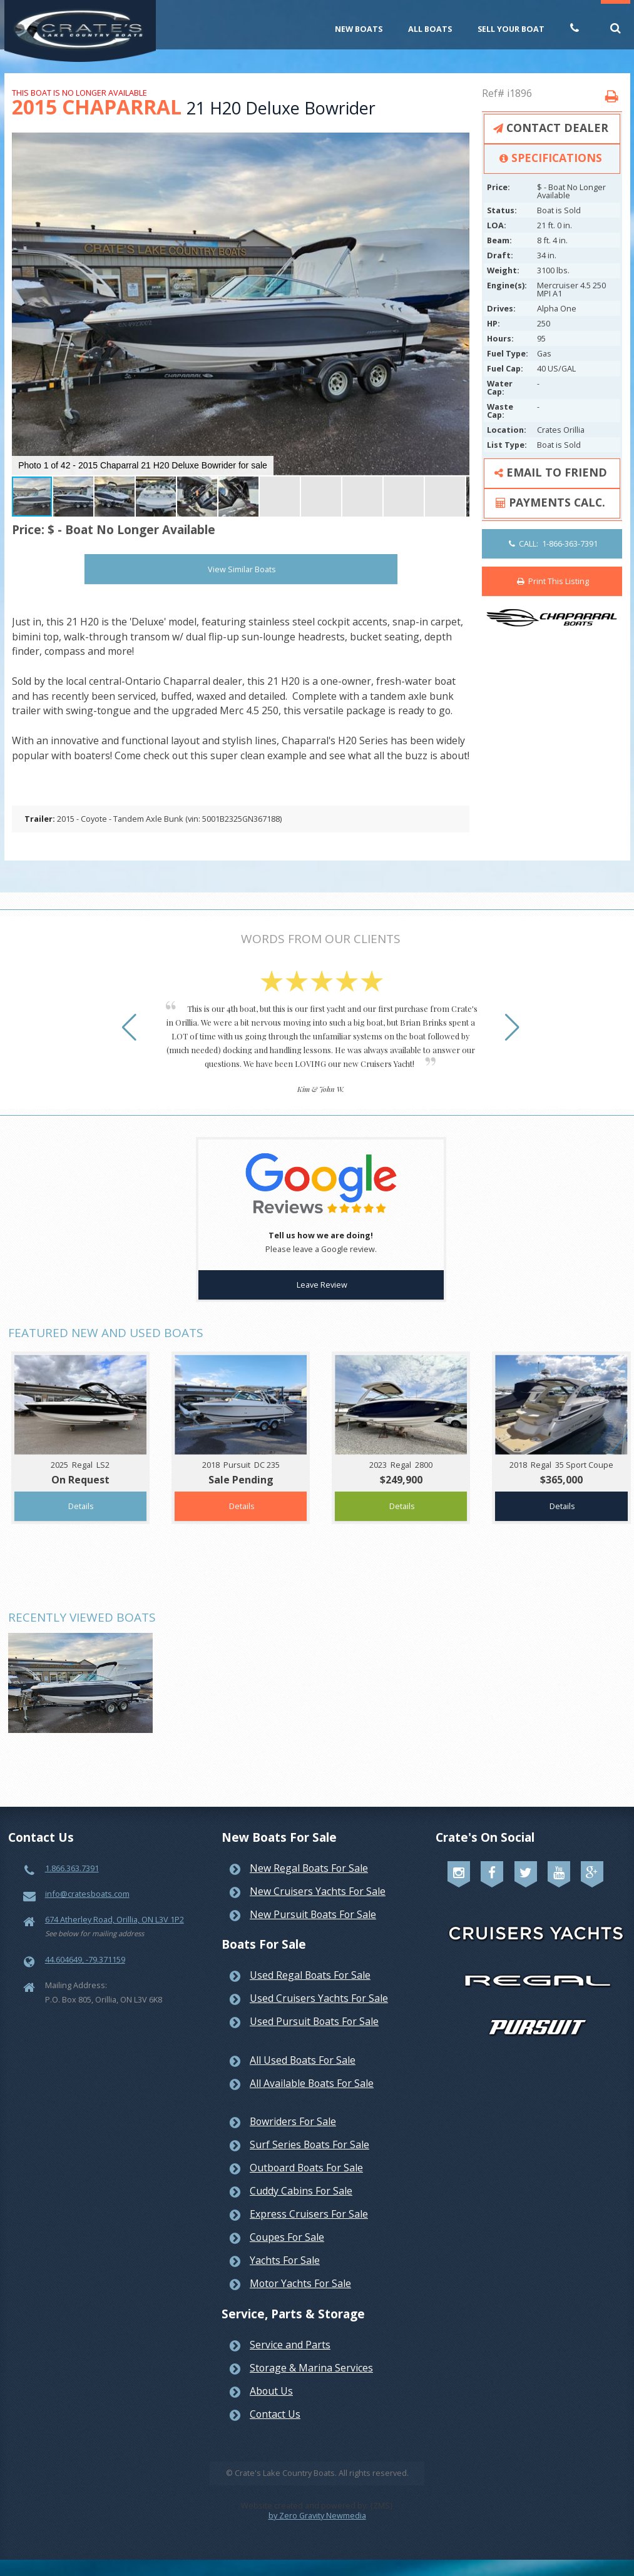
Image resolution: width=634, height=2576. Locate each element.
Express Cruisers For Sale (309, 2214)
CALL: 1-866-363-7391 (553, 543)
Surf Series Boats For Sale (309, 2144)
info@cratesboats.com (87, 1893)
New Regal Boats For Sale (309, 1868)
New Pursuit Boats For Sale (313, 1914)
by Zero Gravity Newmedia (317, 2515)
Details (81, 1506)
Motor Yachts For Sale (300, 2283)
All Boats (430, 28)
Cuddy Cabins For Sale (301, 2191)
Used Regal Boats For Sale (310, 1975)
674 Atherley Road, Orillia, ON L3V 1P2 (114, 1919)
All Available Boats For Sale (312, 2083)
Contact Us (275, 2414)
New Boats (358, 28)
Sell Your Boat (511, 28)
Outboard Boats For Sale (306, 2167)
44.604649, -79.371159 (85, 1959)
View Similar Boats (242, 569)
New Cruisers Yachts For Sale (318, 1891)
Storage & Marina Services (311, 2368)
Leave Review (322, 1284)
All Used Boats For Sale (302, 2060)
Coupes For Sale (287, 2237)
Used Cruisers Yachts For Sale (319, 1998)
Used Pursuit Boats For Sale (314, 2021)
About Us (271, 2391)
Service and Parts (290, 2344)
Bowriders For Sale (293, 2121)
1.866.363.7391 (72, 1868)
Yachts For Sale (285, 2260)
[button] (458, 144)
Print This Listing (553, 581)
